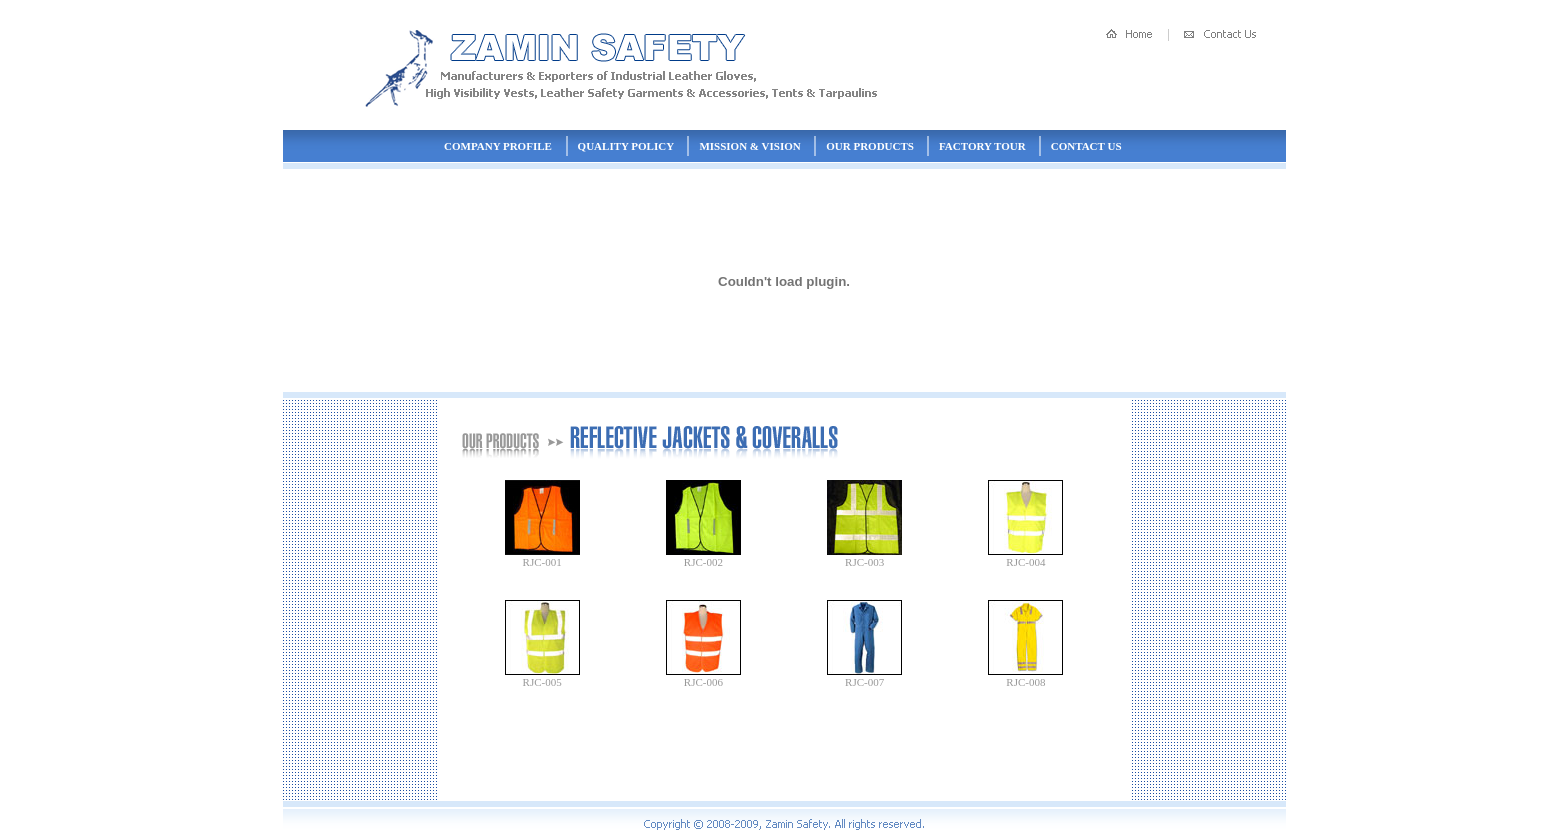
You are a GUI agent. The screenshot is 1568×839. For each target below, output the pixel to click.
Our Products (870, 146)
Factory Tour (982, 146)
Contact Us (1086, 146)
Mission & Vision (749, 146)
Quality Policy (626, 146)
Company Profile (498, 146)
